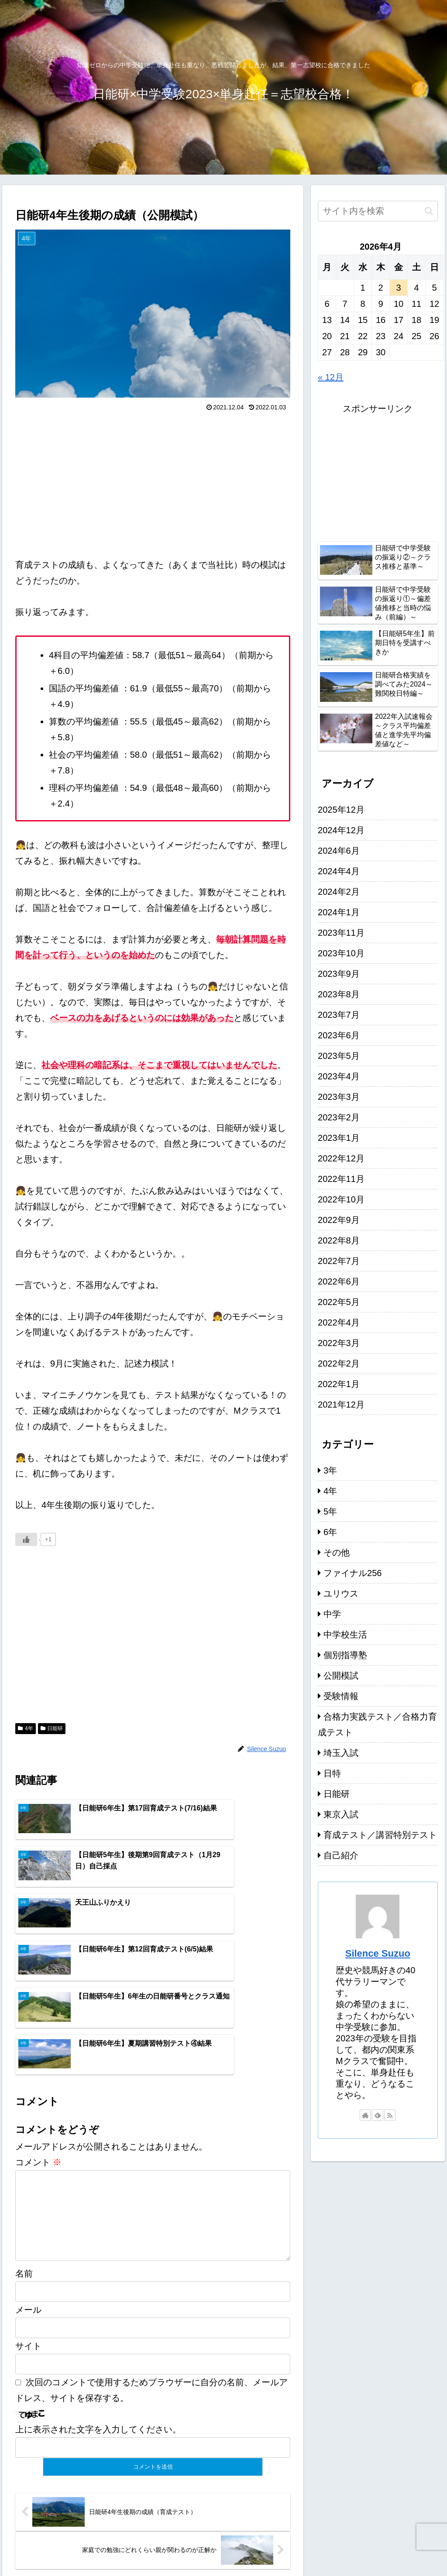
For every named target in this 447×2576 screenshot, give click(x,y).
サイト (28, 2246)
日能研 (52, 1728)
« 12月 (331, 377)
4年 (25, 1728)
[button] (429, 211)
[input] (377, 211)
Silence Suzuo (377, 1953)
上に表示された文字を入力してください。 (98, 2330)
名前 (24, 2174)
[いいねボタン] (26, 1539)
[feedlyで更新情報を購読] (377, 2115)
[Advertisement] (152, 480)
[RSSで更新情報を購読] (389, 2115)
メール (28, 2210)
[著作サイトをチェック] (365, 2115)
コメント (38, 2049)
